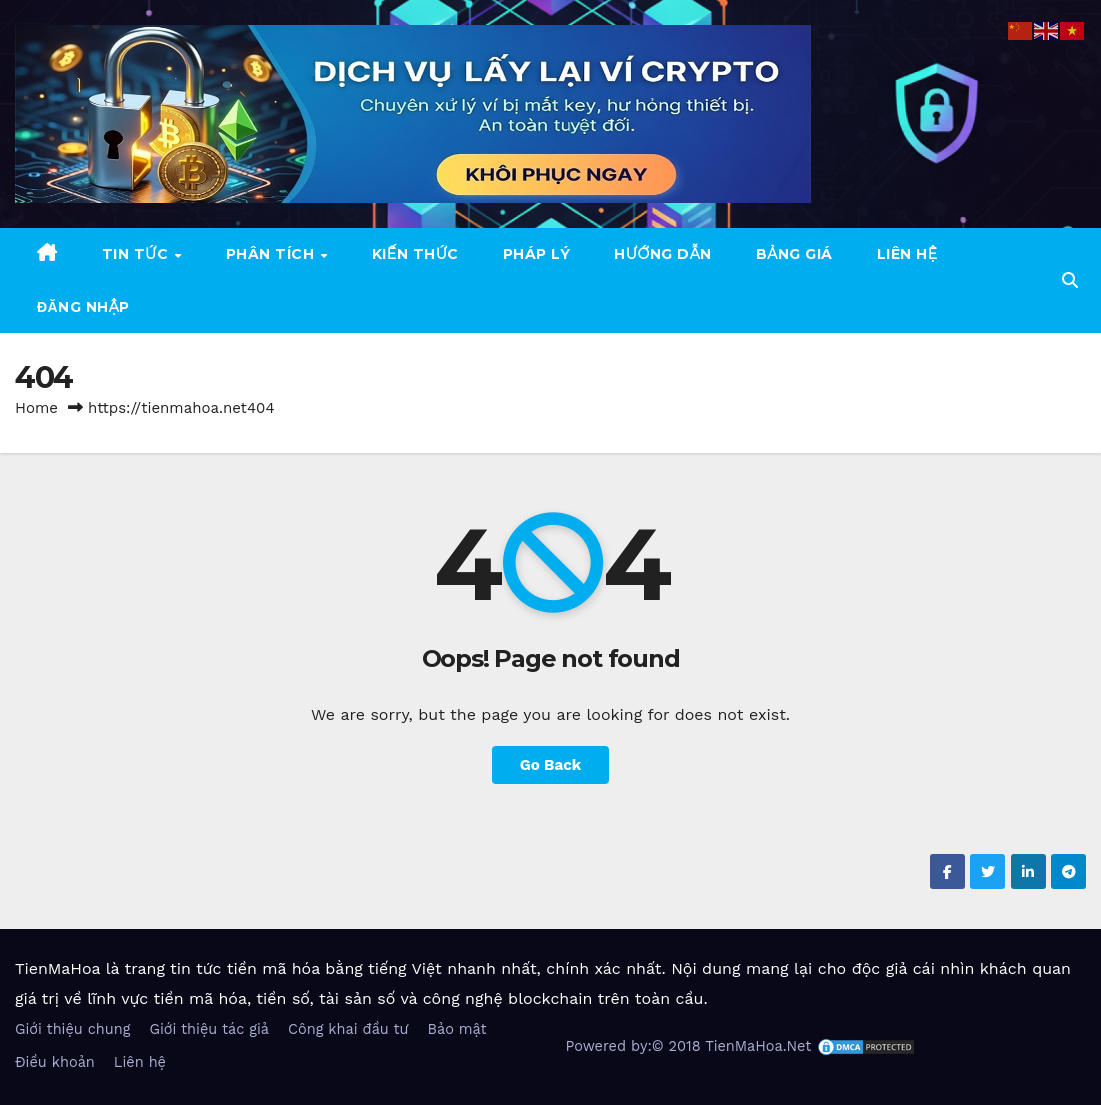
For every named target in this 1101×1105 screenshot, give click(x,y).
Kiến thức (415, 254)
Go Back (551, 765)
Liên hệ (907, 254)
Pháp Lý (537, 254)
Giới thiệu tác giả (209, 1029)
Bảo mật (456, 1029)
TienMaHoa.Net (758, 1045)
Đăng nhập (83, 307)
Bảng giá (794, 254)
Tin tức (137, 254)
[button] (1070, 280)
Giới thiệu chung (72, 1029)
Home (36, 408)
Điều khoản (55, 1062)
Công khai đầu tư (348, 1029)
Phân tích (272, 254)
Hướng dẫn (662, 254)
